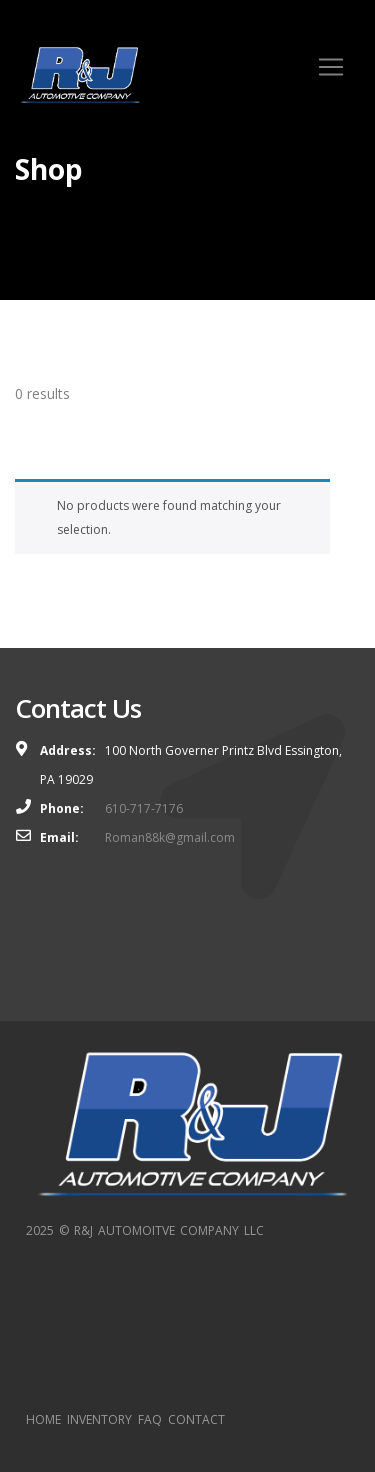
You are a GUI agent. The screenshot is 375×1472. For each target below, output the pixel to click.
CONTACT (196, 1419)
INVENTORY (99, 1419)
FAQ (150, 1419)
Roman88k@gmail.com (170, 837)
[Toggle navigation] (331, 67)
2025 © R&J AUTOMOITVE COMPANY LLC (145, 1230)
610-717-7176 (144, 808)
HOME (43, 1419)
